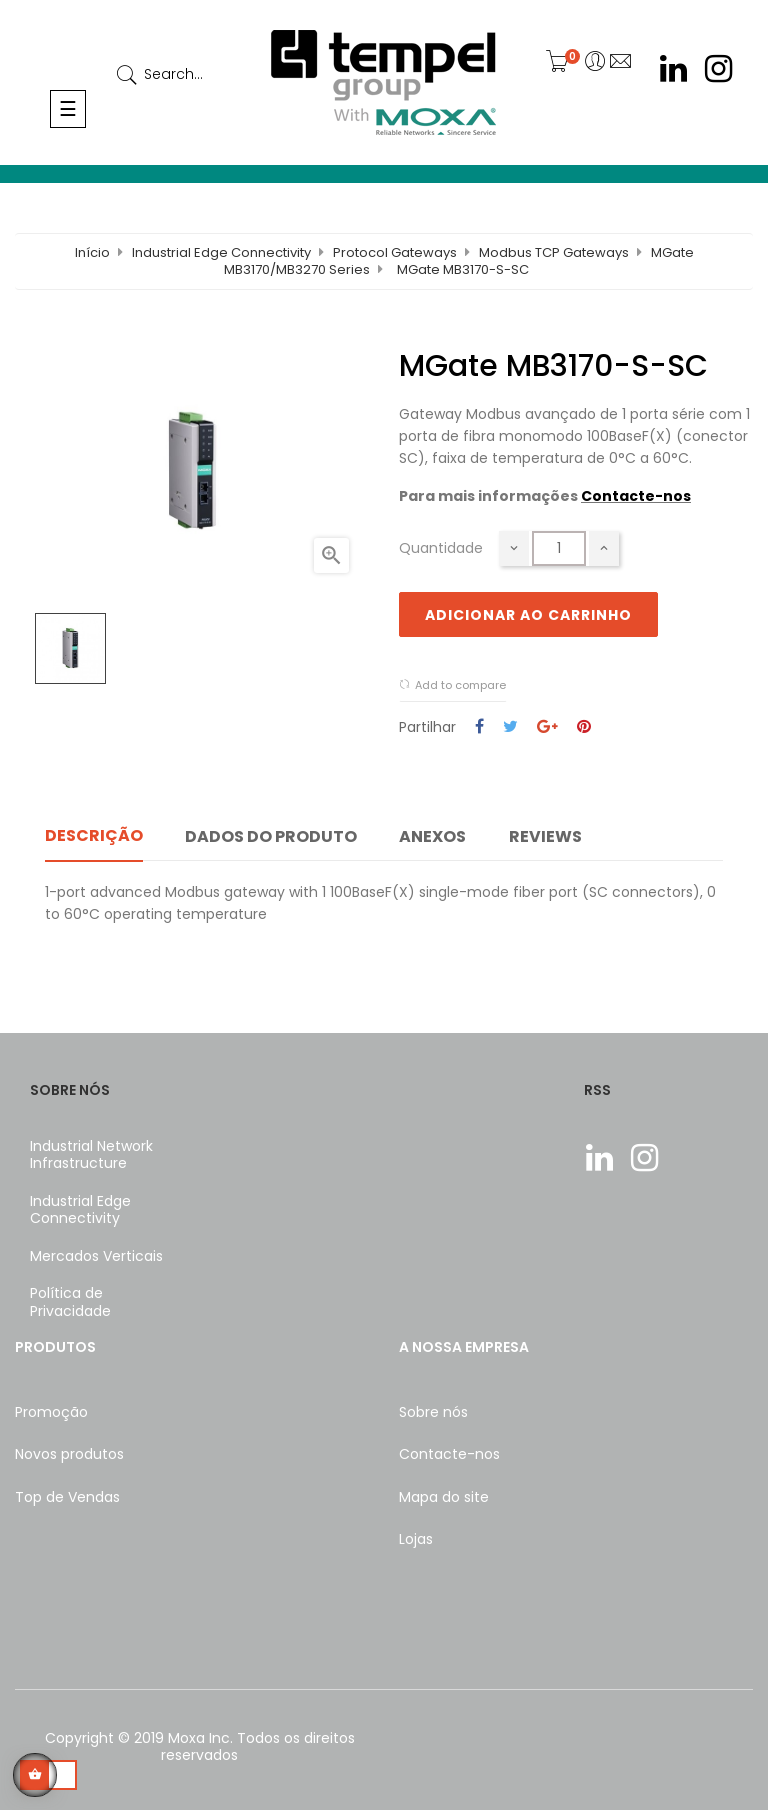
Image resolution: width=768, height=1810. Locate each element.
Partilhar (479, 727)
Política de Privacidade (70, 1302)
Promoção (51, 1412)
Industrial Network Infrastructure (91, 1155)
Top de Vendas (67, 1497)
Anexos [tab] (432, 836)
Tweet (510, 727)
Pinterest (584, 727)
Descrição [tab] (94, 835)
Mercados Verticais (96, 1256)
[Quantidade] (559, 548)
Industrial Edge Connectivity (80, 1210)
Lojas (416, 1539)
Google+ (547, 727)
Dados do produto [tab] (271, 836)
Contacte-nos (636, 496)
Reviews (545, 836)
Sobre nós (433, 1412)
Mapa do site (444, 1497)
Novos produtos (69, 1454)
